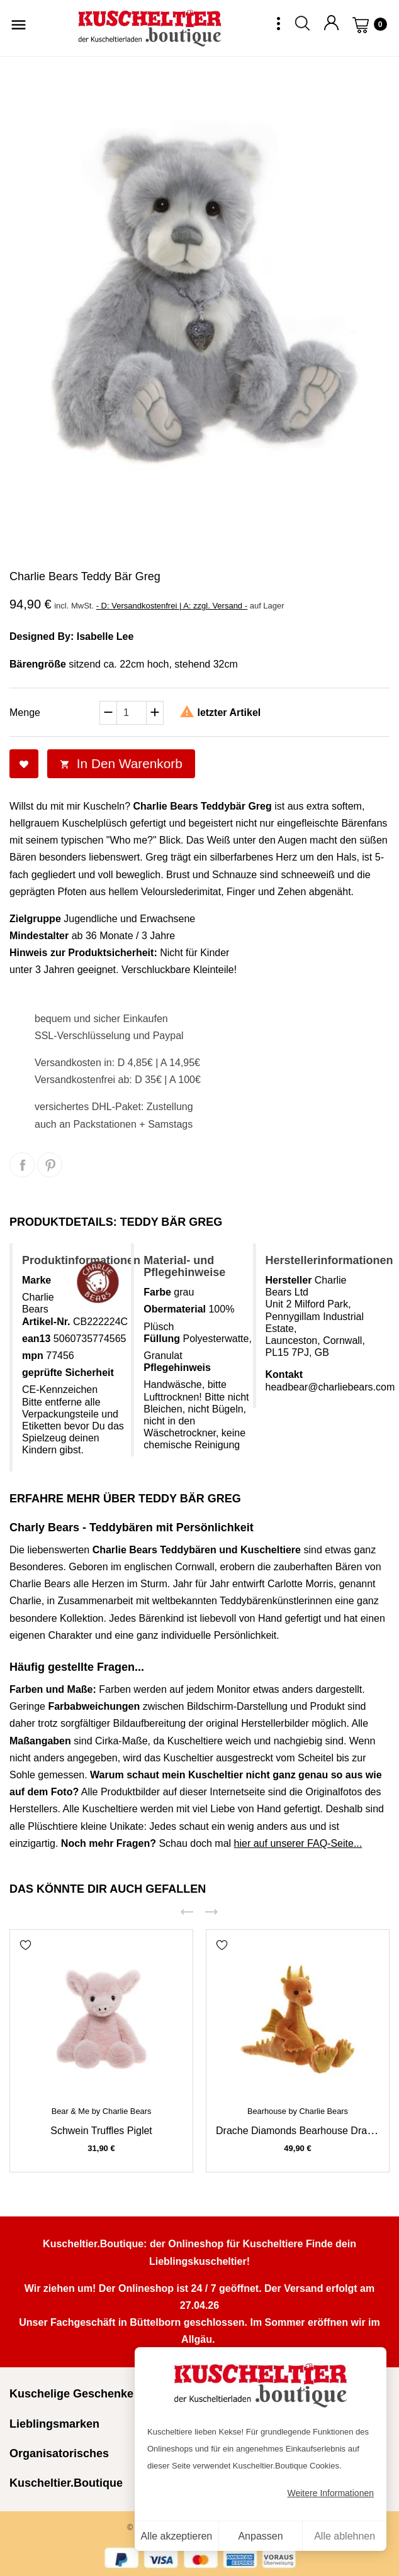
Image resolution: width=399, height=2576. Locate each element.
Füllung (161, 1338)
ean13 (36, 1338)
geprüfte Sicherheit (68, 1372)
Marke (36, 1280)
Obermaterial (174, 1309)
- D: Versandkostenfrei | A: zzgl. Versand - (171, 605)
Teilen (22, 1165)
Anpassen (260, 2536)
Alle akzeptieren (176, 2536)
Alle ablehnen (344, 2536)
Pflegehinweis (177, 1367)
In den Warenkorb (121, 763)
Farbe (157, 1292)
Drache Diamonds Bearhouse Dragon (300, 2130)
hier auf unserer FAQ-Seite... (298, 1843)
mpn (32, 1355)
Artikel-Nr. (46, 1321)
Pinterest (50, 1165)
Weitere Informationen (331, 2493)
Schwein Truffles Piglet (101, 2130)
